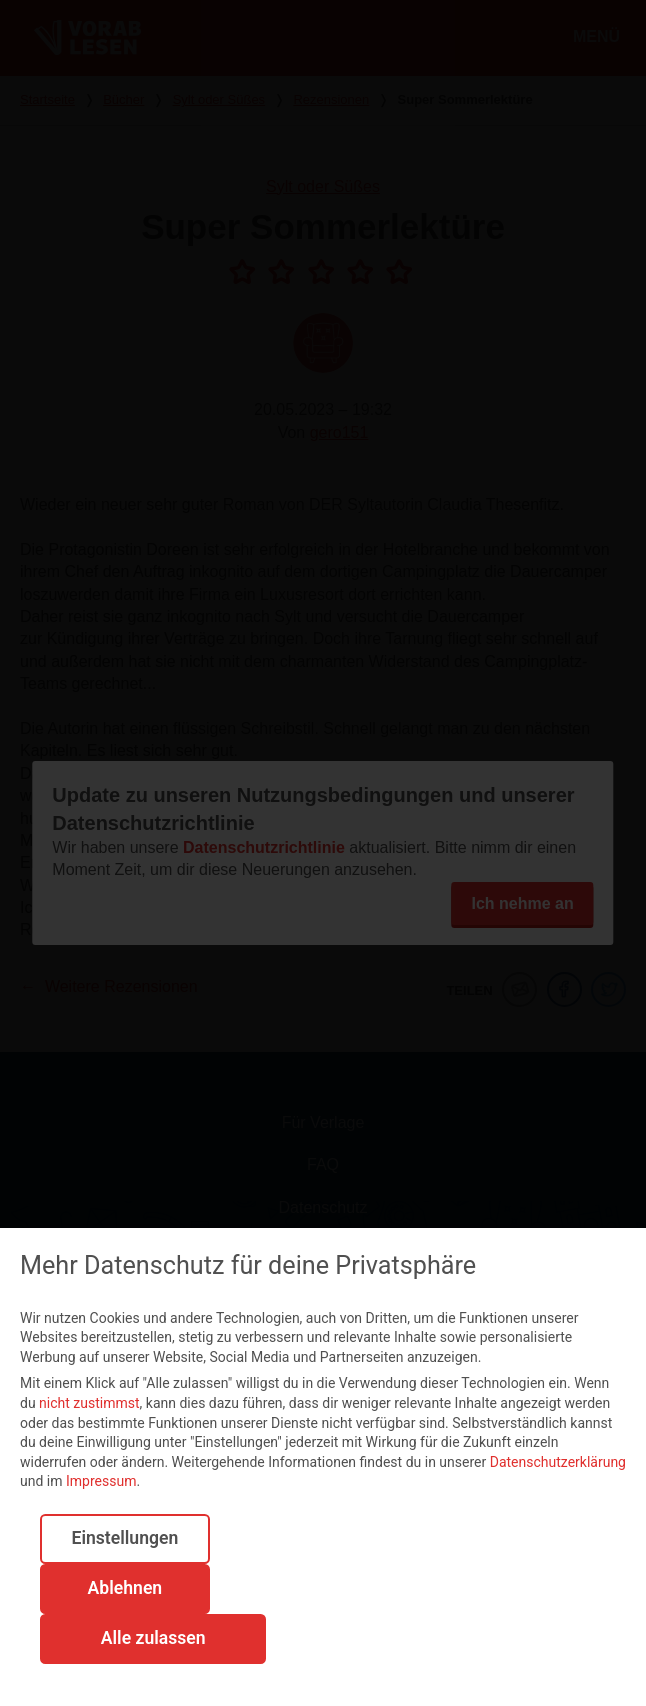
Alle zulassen (153, 1638)
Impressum (101, 1481)
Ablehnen (125, 1588)
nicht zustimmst (89, 1403)
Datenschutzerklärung (558, 1462)
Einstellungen (124, 1538)
